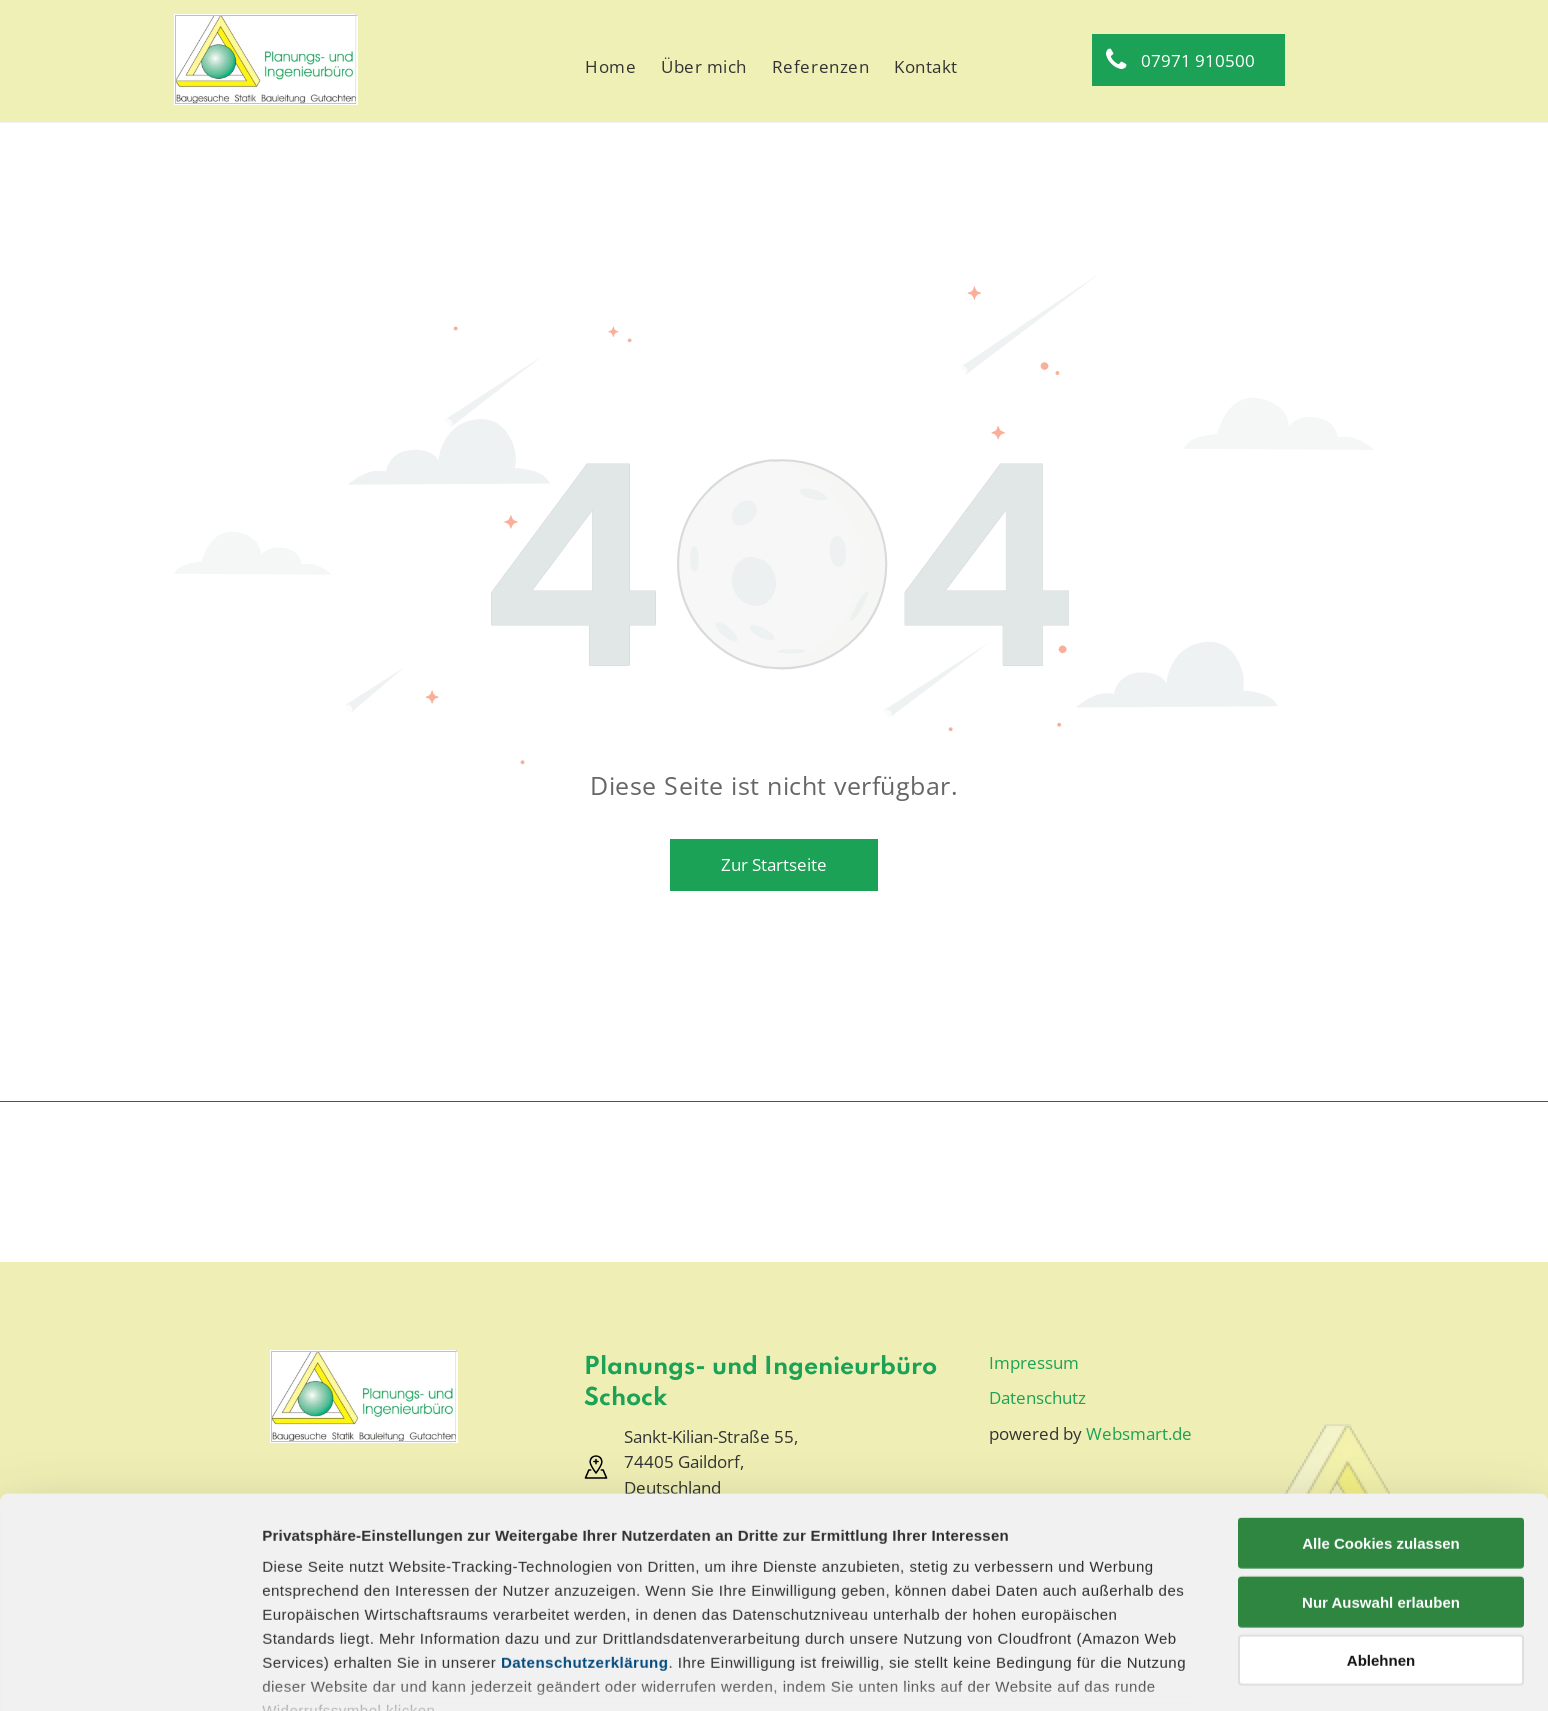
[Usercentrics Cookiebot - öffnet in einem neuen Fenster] (129, 1672)
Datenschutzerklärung (585, 1537)
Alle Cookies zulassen (1381, 1418)
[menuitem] (613, 67)
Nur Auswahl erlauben (1381, 1476)
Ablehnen (1381, 1535)
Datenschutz (407, 1619)
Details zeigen (1063, 1671)
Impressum (304, 1619)
